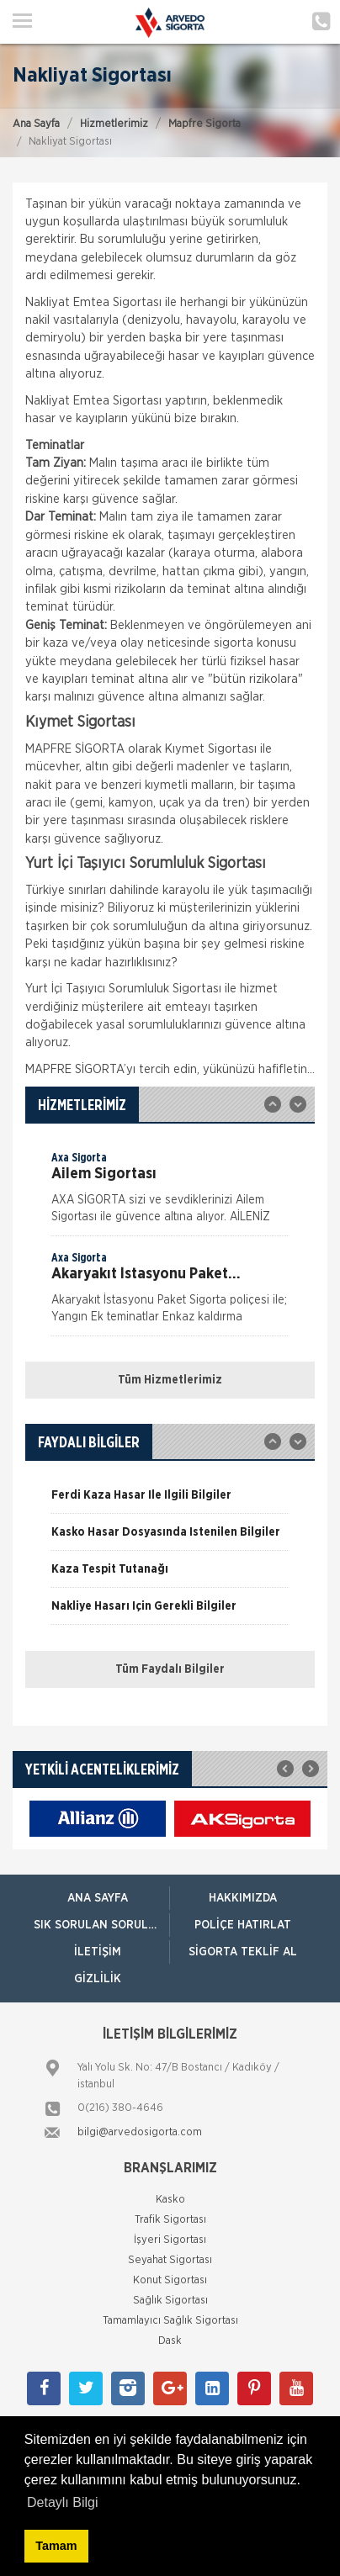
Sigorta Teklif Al (243, 1952)
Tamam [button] (56, 2545)
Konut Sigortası (170, 2280)
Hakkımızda (243, 1898)
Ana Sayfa (36, 124)
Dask (170, 2340)
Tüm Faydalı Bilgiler (170, 1669)
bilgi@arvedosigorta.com (139, 2132)
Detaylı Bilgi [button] (62, 2502)
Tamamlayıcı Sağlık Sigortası (170, 2320)
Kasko (170, 2199)
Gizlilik (97, 1979)
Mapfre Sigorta (204, 124)
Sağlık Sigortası (170, 2300)
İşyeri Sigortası (170, 2240)
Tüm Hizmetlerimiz (170, 1380)
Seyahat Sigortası (170, 2260)
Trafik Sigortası (170, 2219)
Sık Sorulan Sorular (98, 1925)
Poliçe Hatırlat (242, 1925)
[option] (170, 1192)
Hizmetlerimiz (114, 124)
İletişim (97, 1952)
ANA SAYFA (97, 1898)
